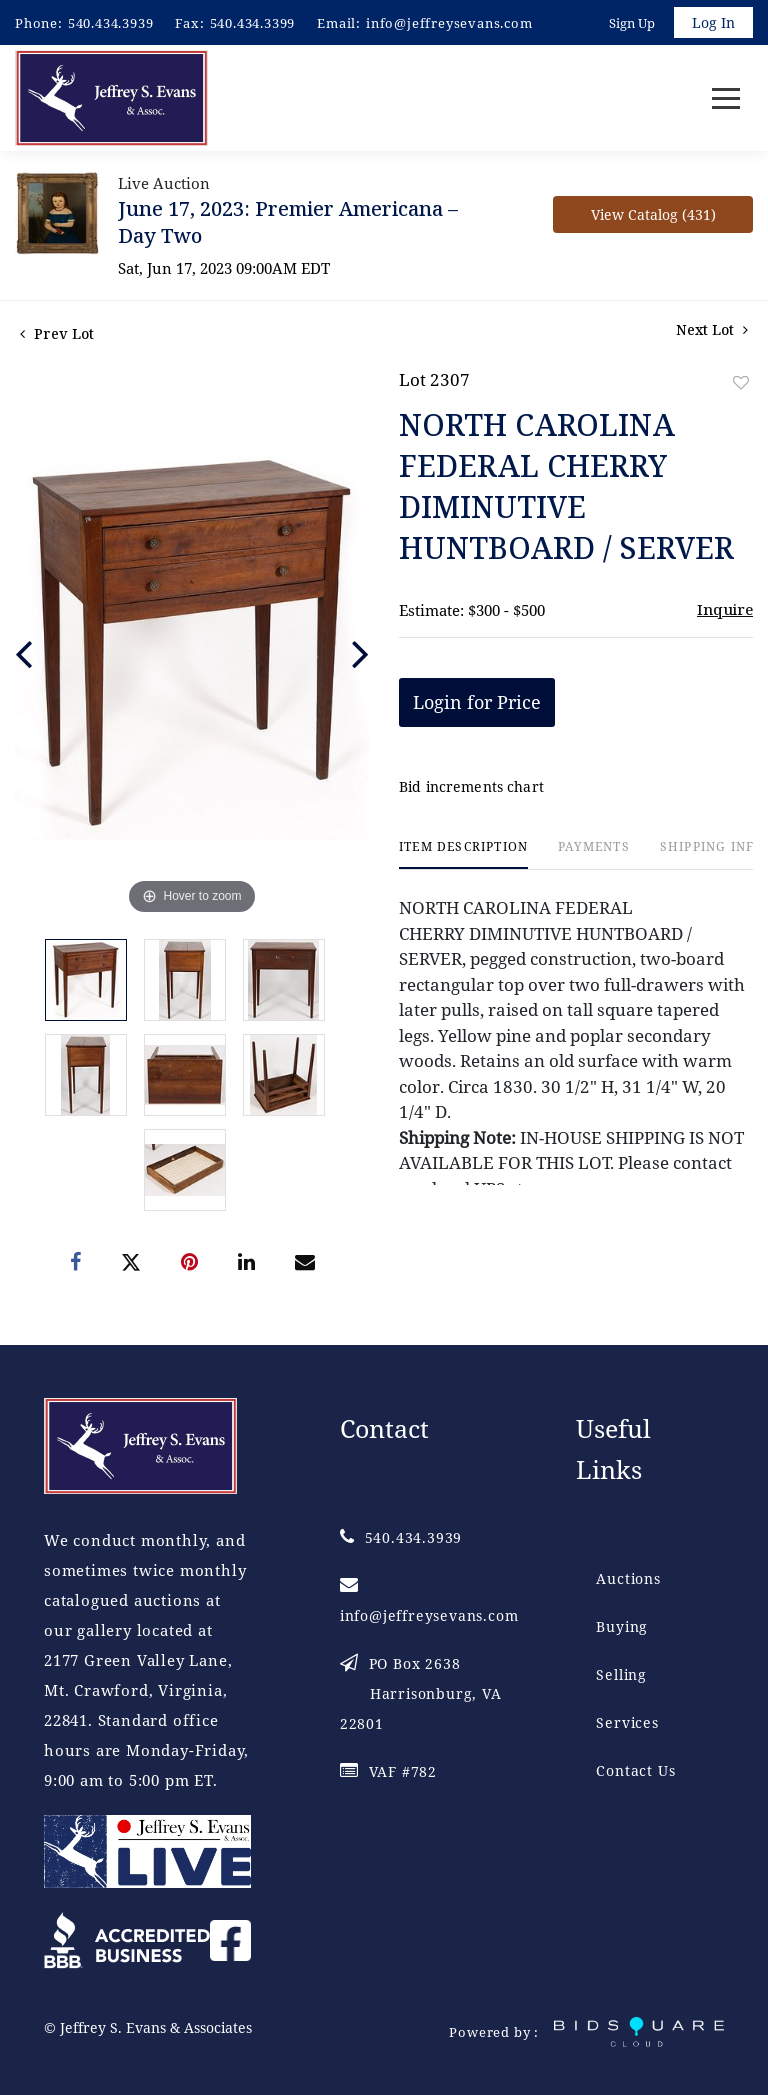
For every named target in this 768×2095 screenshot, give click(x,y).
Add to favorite (741, 382)
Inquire (725, 609)
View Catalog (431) (653, 214)
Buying (622, 1626)
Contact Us (635, 1770)
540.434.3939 (111, 23)
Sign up (632, 23)
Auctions (628, 1578)
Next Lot (712, 329)
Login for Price (477, 702)
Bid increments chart (471, 786)
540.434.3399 (253, 23)
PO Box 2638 (421, 1693)
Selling (621, 1674)
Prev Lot (57, 333)
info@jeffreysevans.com (449, 23)
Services (627, 1722)
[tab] (463, 854)
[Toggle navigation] (726, 98)
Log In (713, 22)
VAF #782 (388, 1771)
